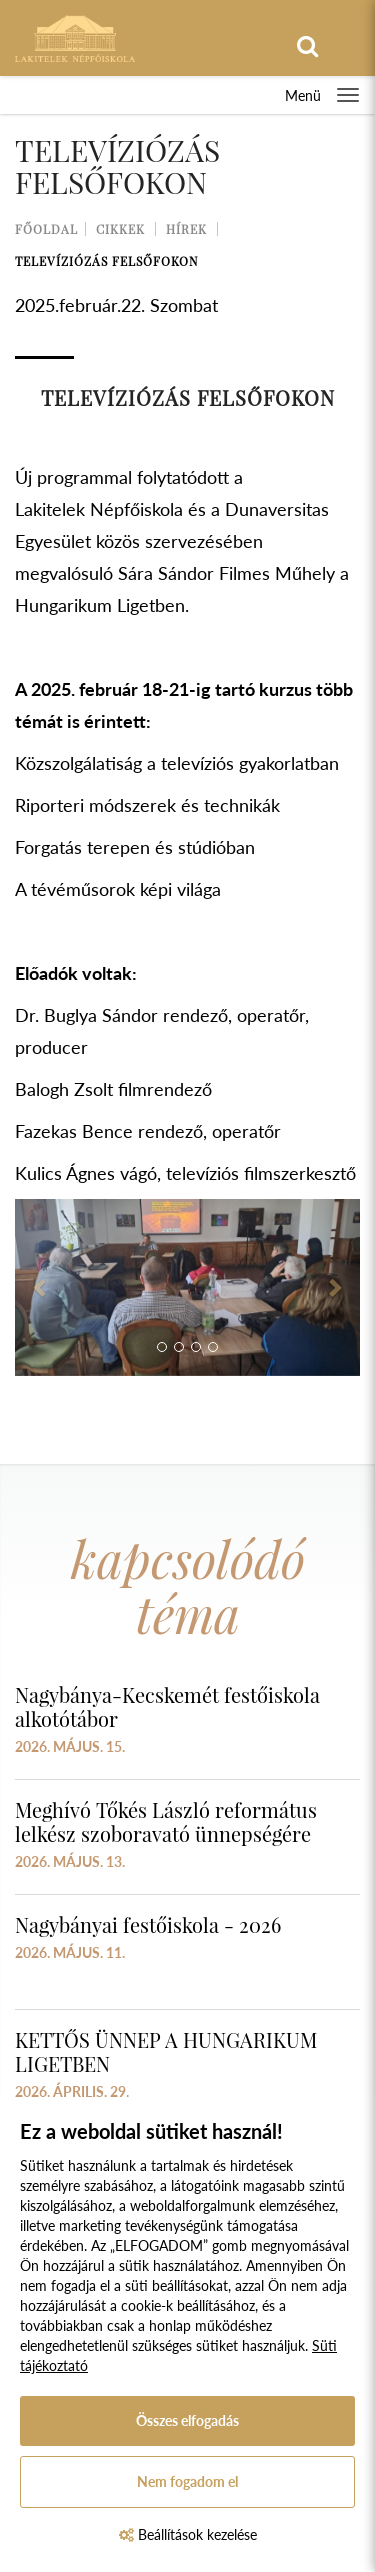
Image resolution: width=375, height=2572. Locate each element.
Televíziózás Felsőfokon (106, 261)
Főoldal (46, 229)
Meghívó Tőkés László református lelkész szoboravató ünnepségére (166, 1821)
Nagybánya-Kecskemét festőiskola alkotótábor (167, 1706)
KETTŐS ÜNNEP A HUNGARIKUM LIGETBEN (166, 2051)
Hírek (186, 229)
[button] (41, 1287)
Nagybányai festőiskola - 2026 (148, 1924)
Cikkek (120, 229)
